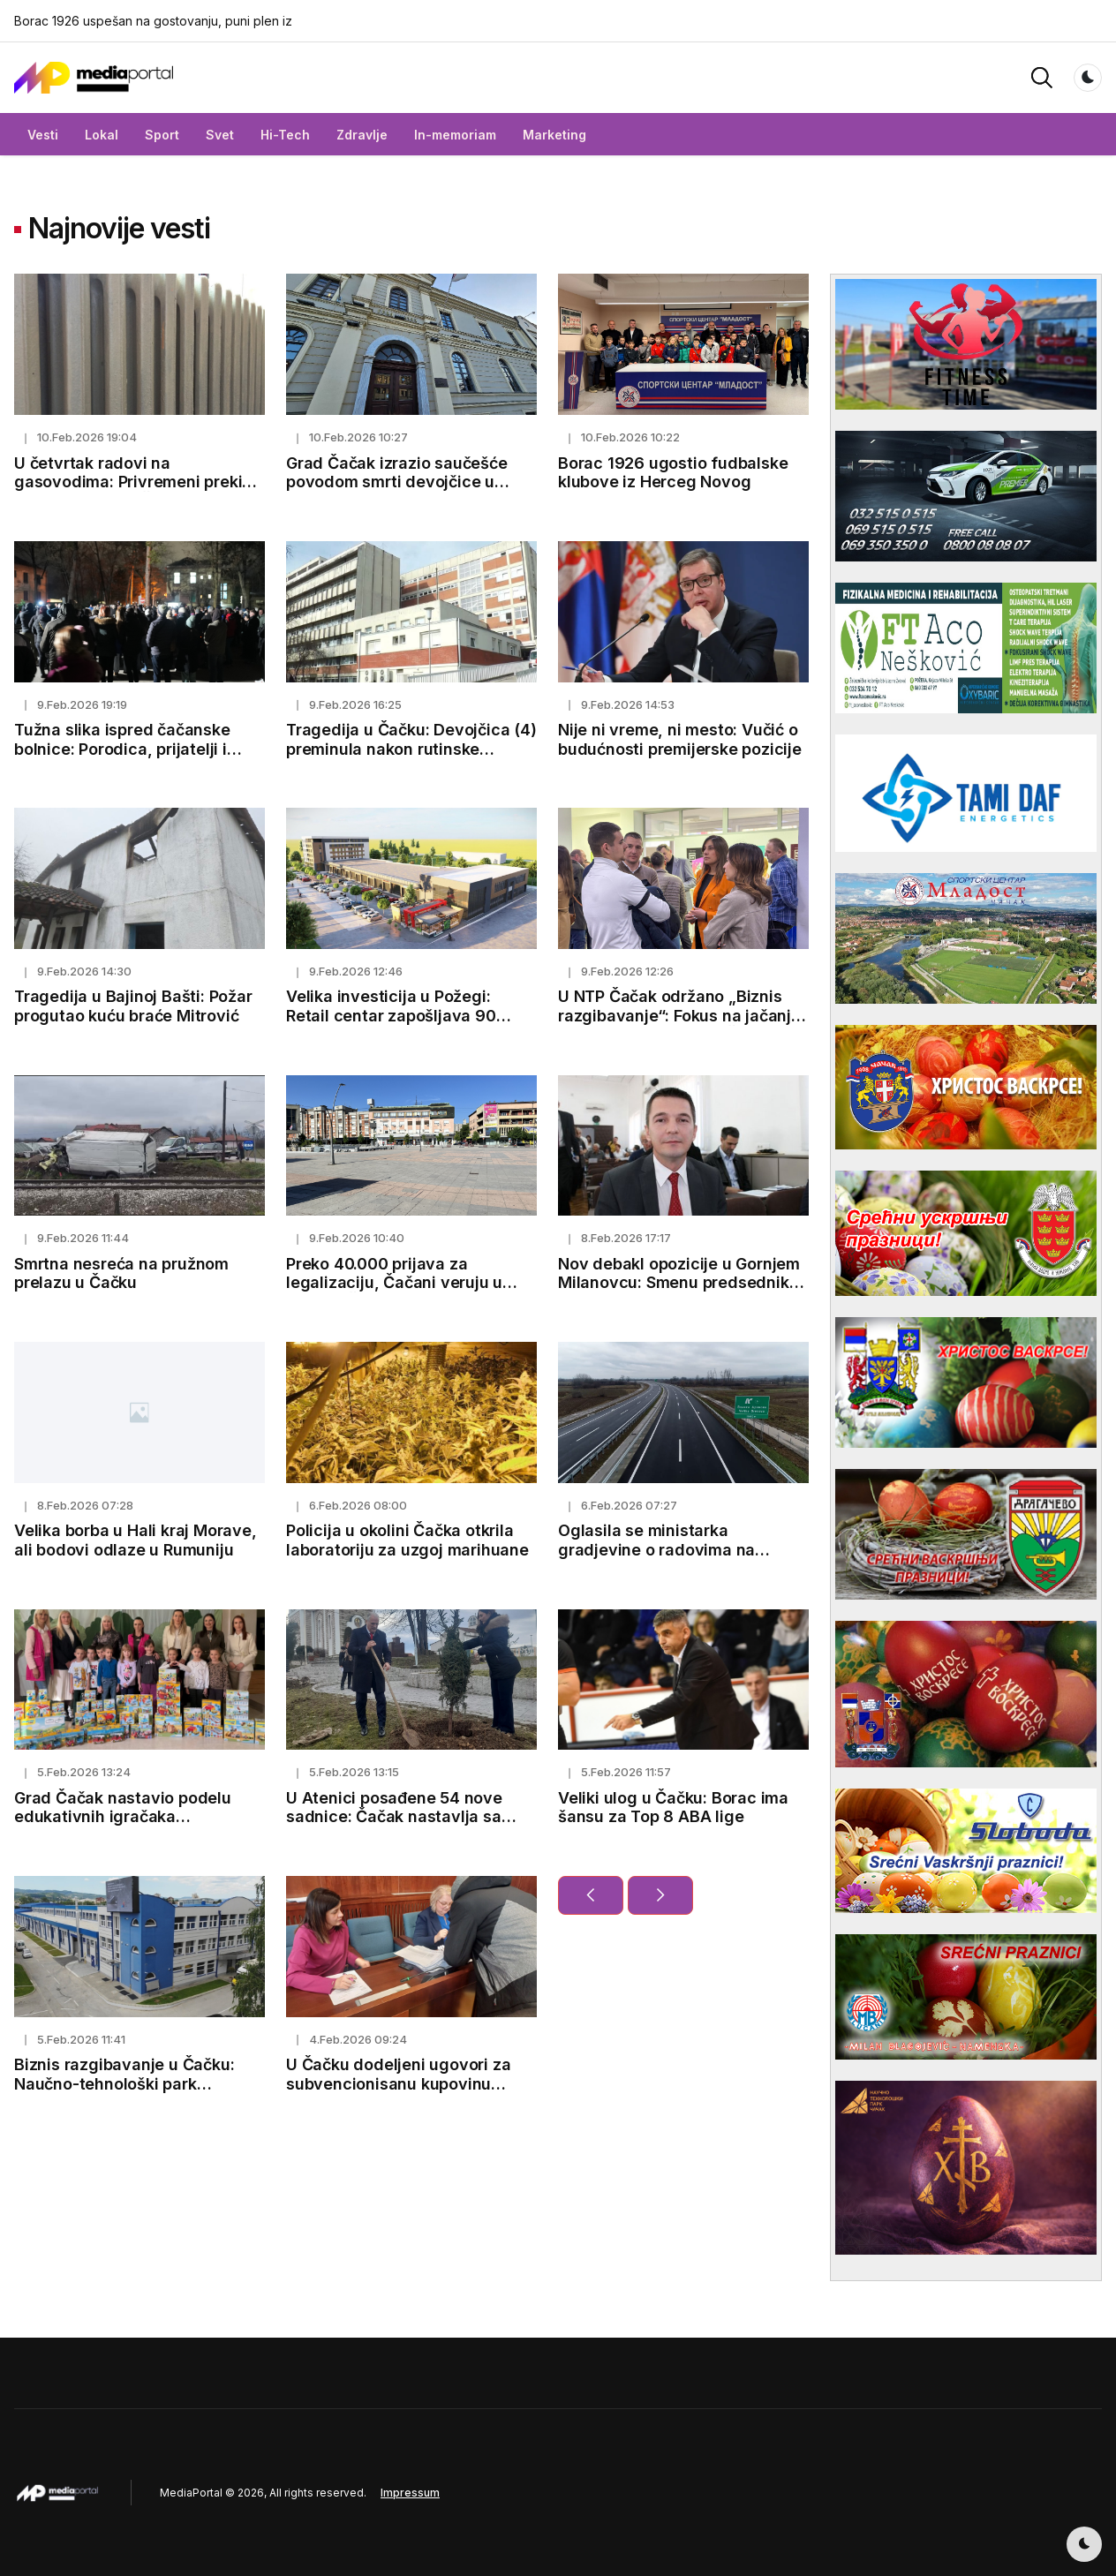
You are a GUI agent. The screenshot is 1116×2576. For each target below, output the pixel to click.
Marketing (554, 134)
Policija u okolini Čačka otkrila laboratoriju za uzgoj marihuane (407, 1540)
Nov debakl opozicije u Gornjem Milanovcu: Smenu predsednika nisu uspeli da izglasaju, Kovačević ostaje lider (679, 1292)
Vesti (42, 134)
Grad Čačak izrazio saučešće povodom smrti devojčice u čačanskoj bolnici (397, 482)
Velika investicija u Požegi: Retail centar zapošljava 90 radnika (391, 1015)
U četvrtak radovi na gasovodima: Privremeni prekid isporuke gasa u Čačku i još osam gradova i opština (133, 492)
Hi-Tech (285, 134)
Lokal (101, 134)
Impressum (410, 2492)
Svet (220, 134)
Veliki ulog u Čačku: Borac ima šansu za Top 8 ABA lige (673, 1808)
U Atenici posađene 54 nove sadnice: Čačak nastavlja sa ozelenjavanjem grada (394, 1817)
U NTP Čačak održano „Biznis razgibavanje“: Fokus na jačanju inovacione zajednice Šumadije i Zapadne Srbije (682, 1025)
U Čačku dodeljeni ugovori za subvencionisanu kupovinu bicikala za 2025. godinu (398, 2083)
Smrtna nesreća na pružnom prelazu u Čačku (121, 1273)
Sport (162, 134)
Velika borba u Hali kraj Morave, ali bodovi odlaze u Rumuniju (135, 1540)
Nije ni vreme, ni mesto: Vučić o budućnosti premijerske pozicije (680, 739)
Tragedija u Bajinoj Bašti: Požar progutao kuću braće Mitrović (133, 1006)
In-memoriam (455, 134)
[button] (1041, 76)
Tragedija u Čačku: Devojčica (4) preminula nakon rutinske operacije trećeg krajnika (411, 748)
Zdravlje (362, 134)
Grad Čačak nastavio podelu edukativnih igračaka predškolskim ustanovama (122, 1817)
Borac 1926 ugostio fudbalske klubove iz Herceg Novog (673, 473)
